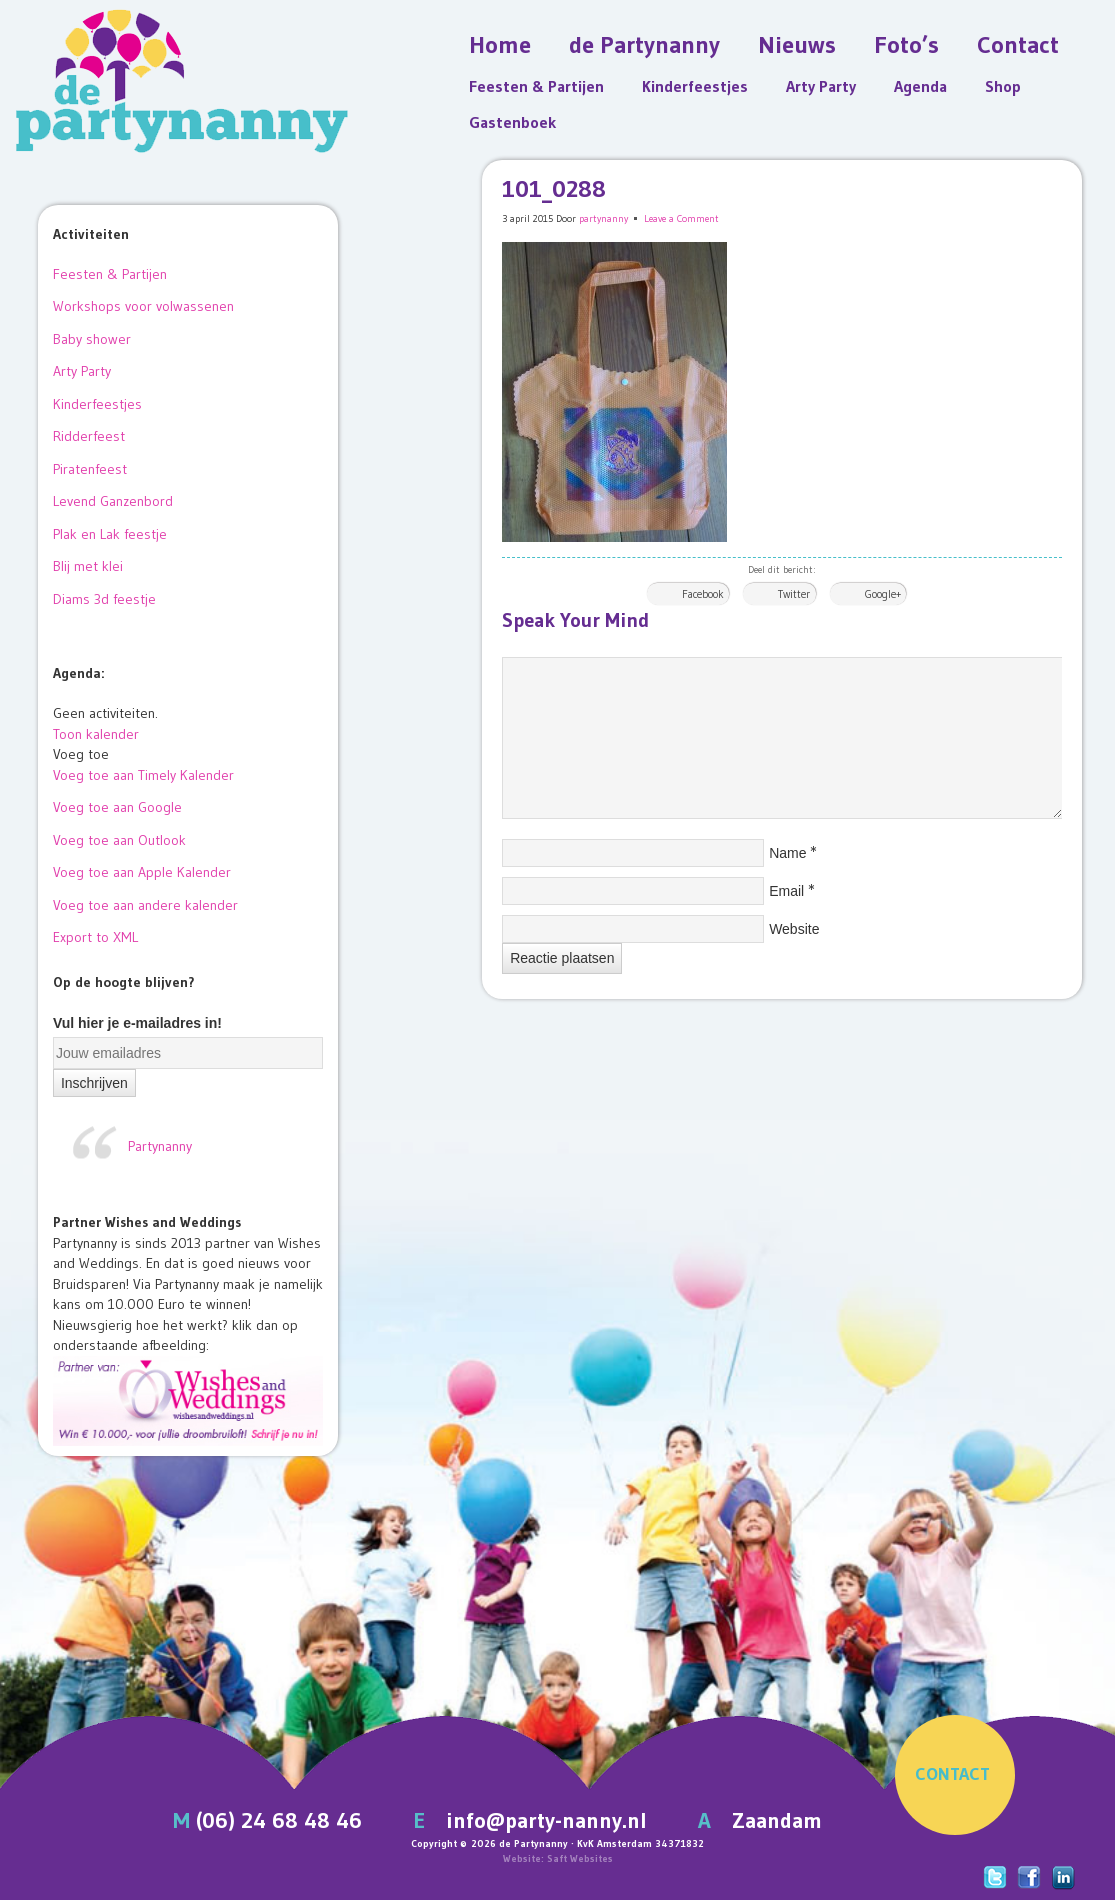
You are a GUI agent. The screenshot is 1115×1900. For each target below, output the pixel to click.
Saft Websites (580, 1858)
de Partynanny (644, 44)
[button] (81, 754)
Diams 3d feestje (104, 599)
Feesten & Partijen (536, 86)
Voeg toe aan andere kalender (145, 905)
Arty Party (821, 86)
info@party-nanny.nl (546, 1820)
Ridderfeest (89, 436)
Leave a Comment (681, 218)
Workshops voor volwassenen (143, 306)
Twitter (794, 594)
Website (794, 929)
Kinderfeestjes (695, 86)
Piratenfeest (90, 469)
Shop (1003, 86)
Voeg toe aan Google (117, 807)
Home (500, 44)
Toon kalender (96, 734)
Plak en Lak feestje (110, 534)
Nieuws (797, 44)
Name (787, 853)
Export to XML (95, 937)
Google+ (883, 594)
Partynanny (160, 1146)
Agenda (920, 86)
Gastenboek (512, 122)
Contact (1018, 44)
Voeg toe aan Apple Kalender (142, 872)
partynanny (603, 218)
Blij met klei (88, 566)
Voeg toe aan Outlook (119, 840)
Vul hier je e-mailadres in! (137, 1023)
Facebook (703, 594)
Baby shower (92, 339)
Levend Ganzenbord (113, 501)
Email (786, 891)
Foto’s (906, 44)
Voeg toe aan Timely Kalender (143, 775)
